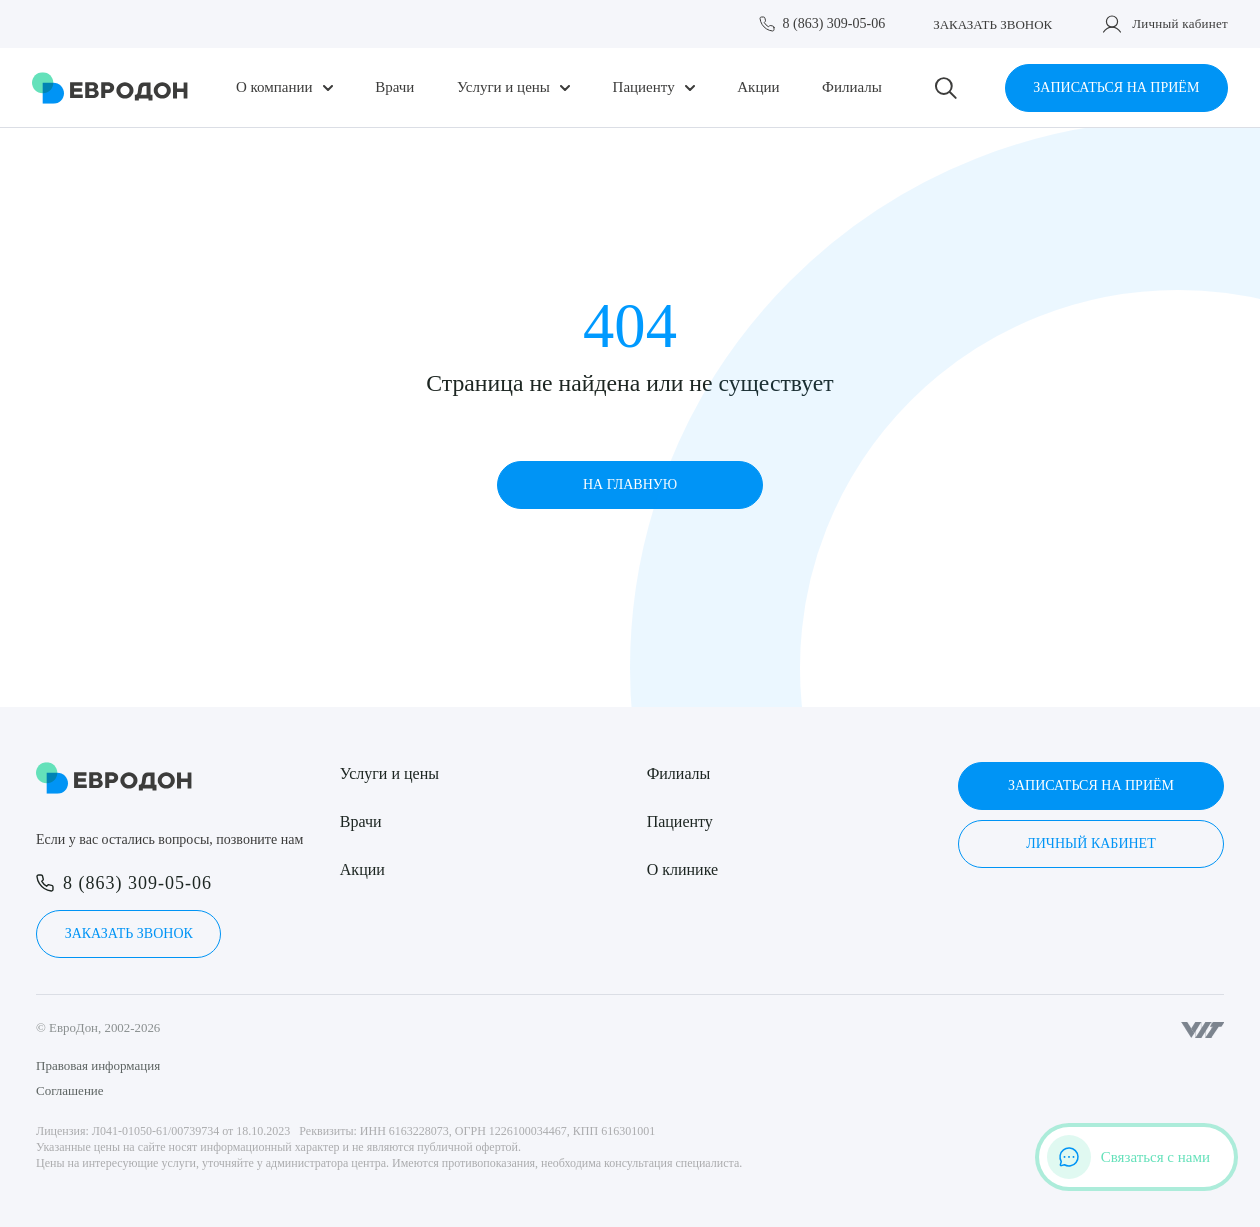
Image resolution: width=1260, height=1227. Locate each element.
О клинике (682, 869)
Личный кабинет (1180, 23)
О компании (274, 87)
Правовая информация (98, 1065)
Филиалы (852, 87)
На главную (630, 484)
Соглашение (70, 1090)
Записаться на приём (1116, 87)
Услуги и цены (503, 87)
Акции (758, 87)
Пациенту (644, 87)
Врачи (394, 87)
